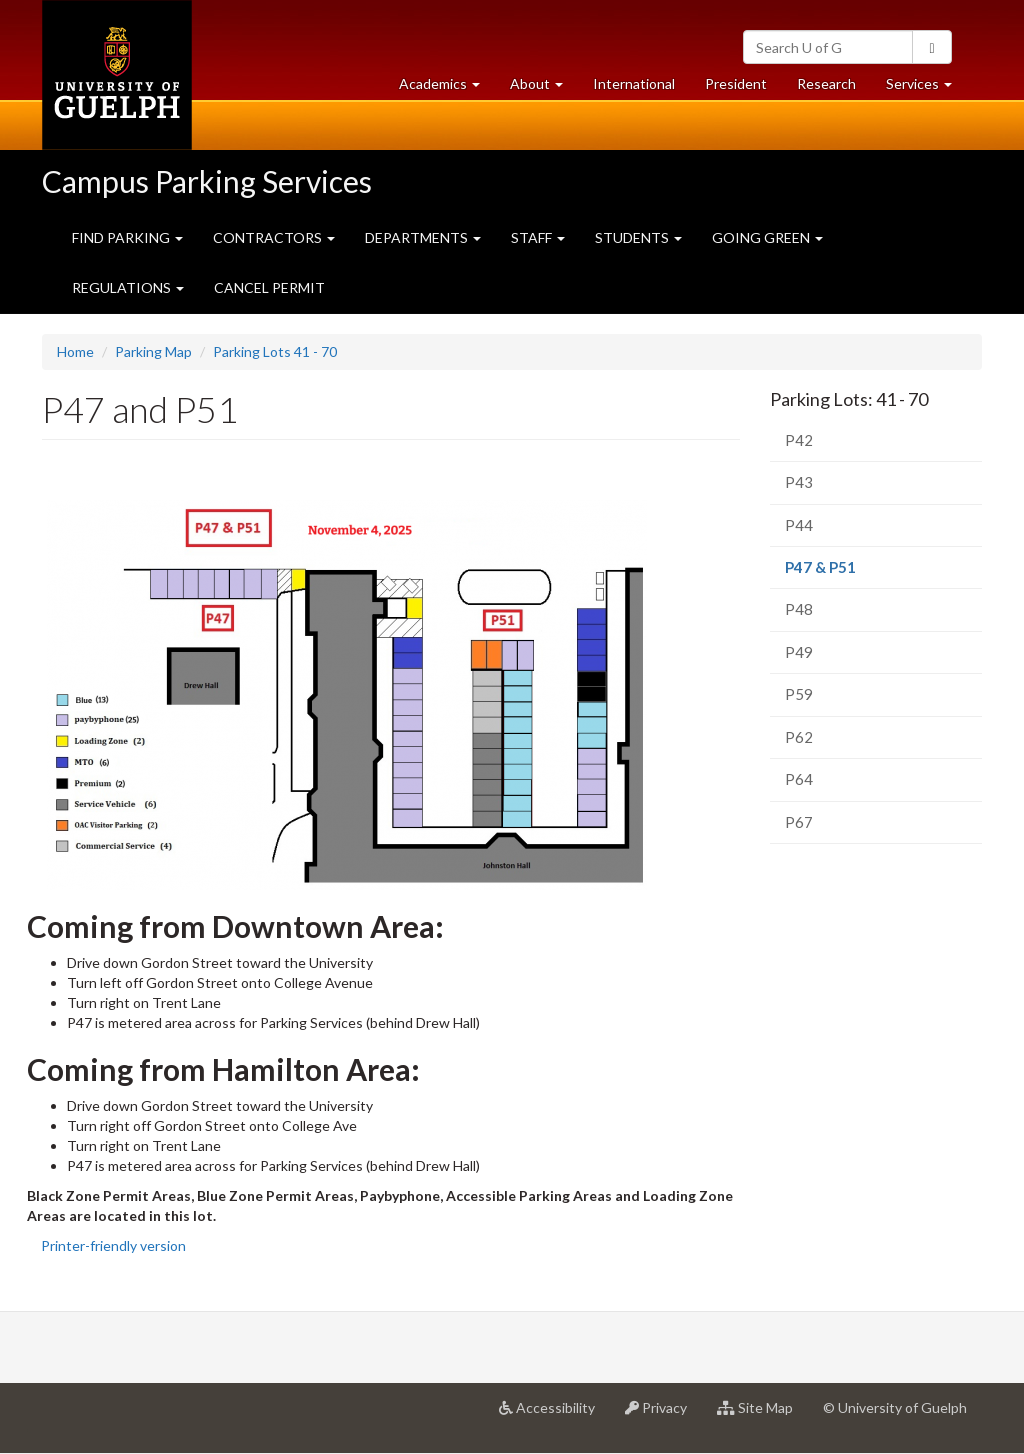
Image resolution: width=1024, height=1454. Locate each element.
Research (834, 88)
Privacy (663, 1415)
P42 (799, 440)
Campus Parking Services (207, 181)
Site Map (762, 1415)
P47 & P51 (849, 572)
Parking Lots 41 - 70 (275, 351)
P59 (799, 694)
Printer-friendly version (113, 1245)
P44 (799, 525)
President (736, 83)
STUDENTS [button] (638, 237)
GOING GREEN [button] (767, 237)
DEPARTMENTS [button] (423, 237)
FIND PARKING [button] (127, 237)
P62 (799, 737)
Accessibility (554, 1415)
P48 (799, 609)
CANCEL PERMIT (269, 287)
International (634, 83)
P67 (799, 822)
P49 (799, 652)
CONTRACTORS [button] (274, 237)
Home (75, 351)
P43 (799, 482)
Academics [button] (447, 88)
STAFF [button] (538, 237)
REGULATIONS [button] (128, 287)
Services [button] (926, 88)
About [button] (544, 88)
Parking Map (153, 351)
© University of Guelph (895, 1407)
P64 (799, 779)
